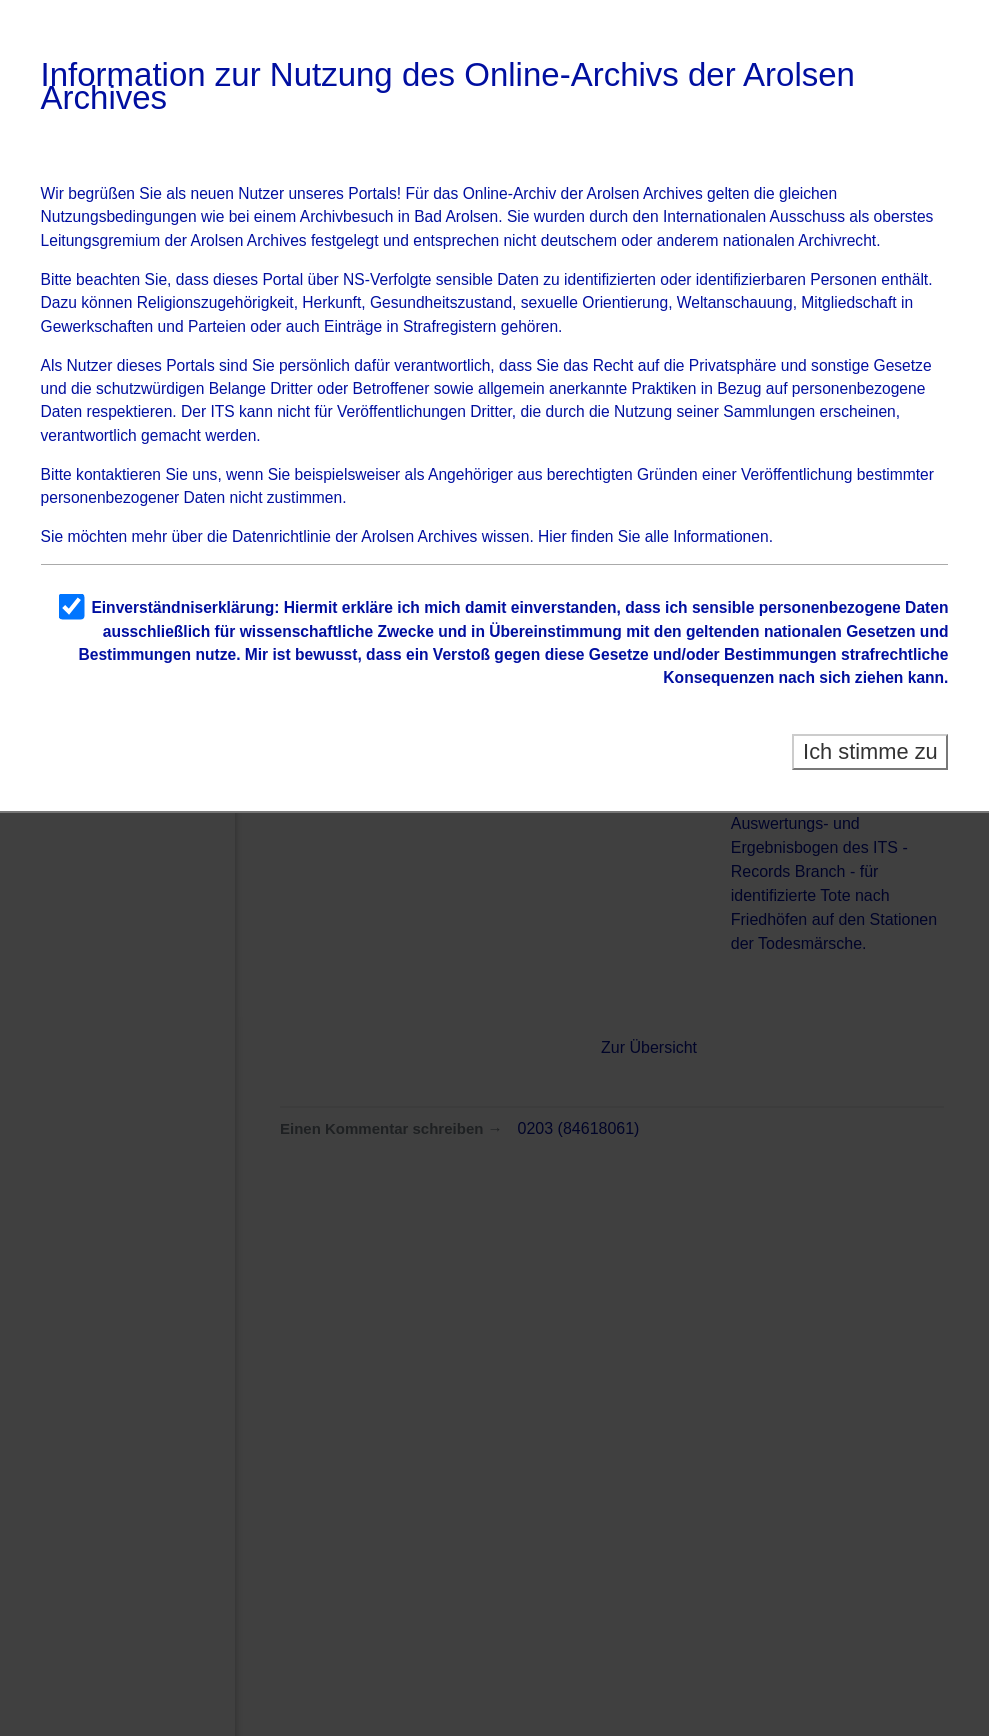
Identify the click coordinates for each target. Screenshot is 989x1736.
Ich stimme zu (870, 751)
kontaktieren (118, 474)
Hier (552, 536)
